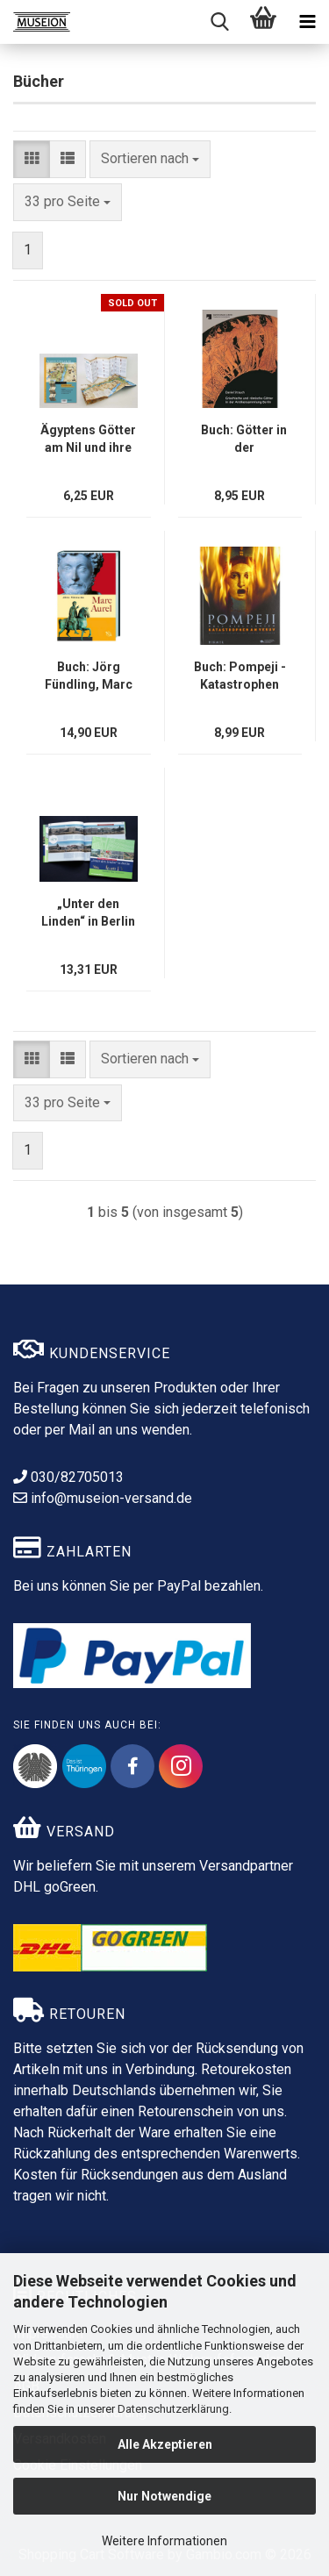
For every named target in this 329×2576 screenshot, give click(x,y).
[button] (31, 159)
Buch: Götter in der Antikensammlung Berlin (244, 439)
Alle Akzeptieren (165, 2444)
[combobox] (150, 159)
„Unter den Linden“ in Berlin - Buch (88, 913)
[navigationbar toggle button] (307, 22)
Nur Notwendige (164, 2496)
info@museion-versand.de (102, 1498)
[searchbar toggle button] (219, 22)
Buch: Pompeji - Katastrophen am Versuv (240, 676)
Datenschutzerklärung (173, 2408)
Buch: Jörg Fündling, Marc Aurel (88, 676)
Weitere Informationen (164, 2541)
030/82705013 (68, 1477)
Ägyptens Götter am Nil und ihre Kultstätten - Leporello (88, 439)
